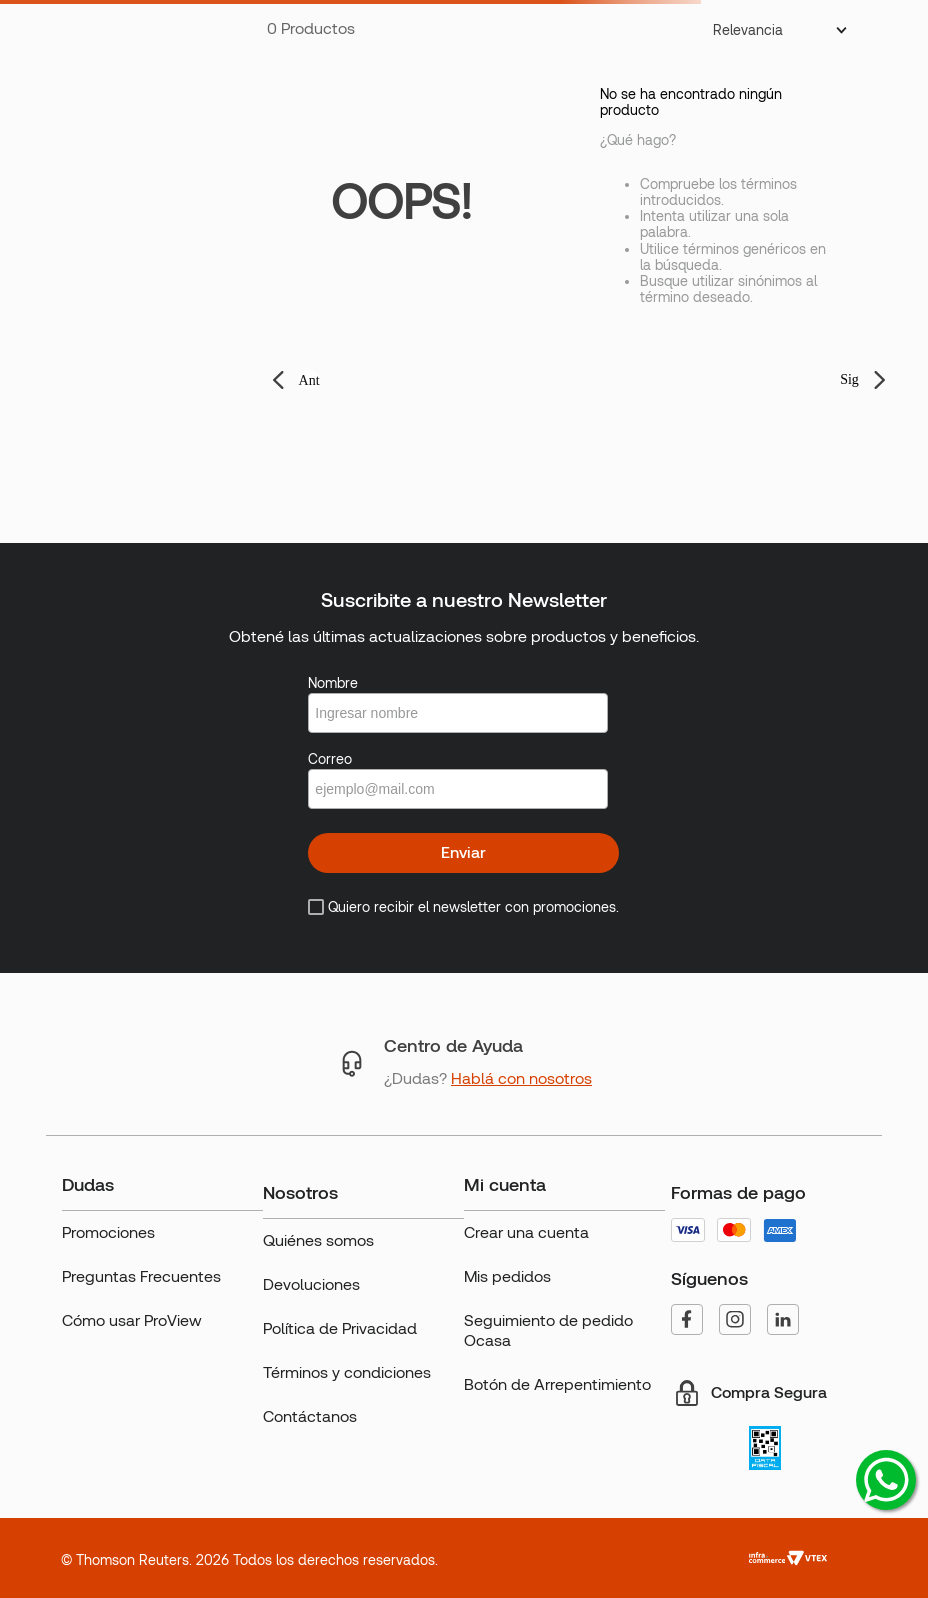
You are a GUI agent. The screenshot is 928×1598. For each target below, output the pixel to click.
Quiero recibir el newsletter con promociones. (473, 907)
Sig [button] (849, 379)
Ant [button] (309, 380)
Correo (330, 759)
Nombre (333, 683)
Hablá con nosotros (521, 1078)
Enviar (463, 852)
